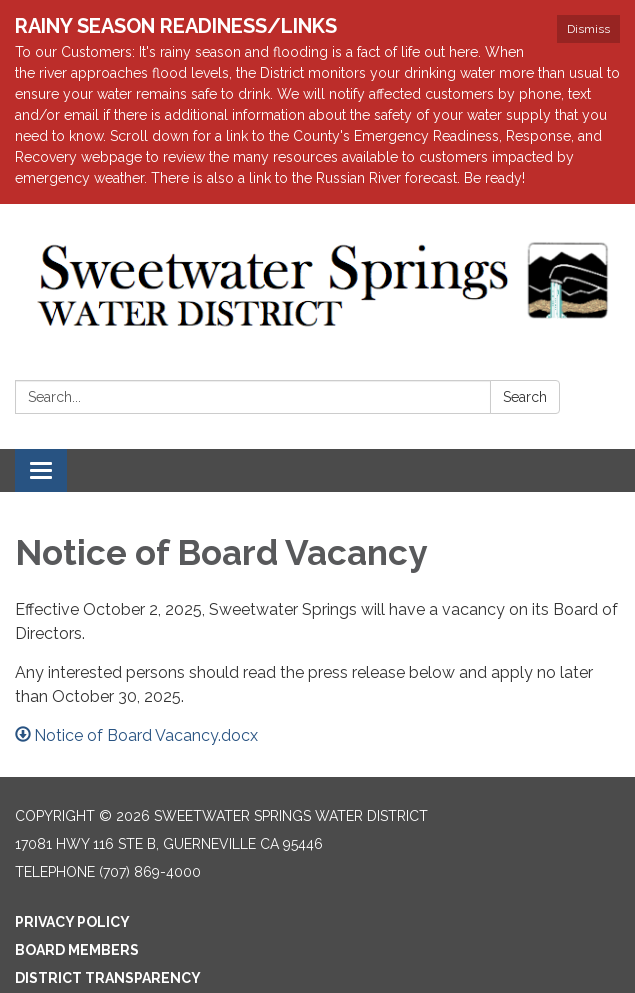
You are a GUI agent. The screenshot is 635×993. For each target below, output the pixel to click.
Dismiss (588, 29)
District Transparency (108, 978)
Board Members (77, 950)
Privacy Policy (72, 922)
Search (525, 397)
